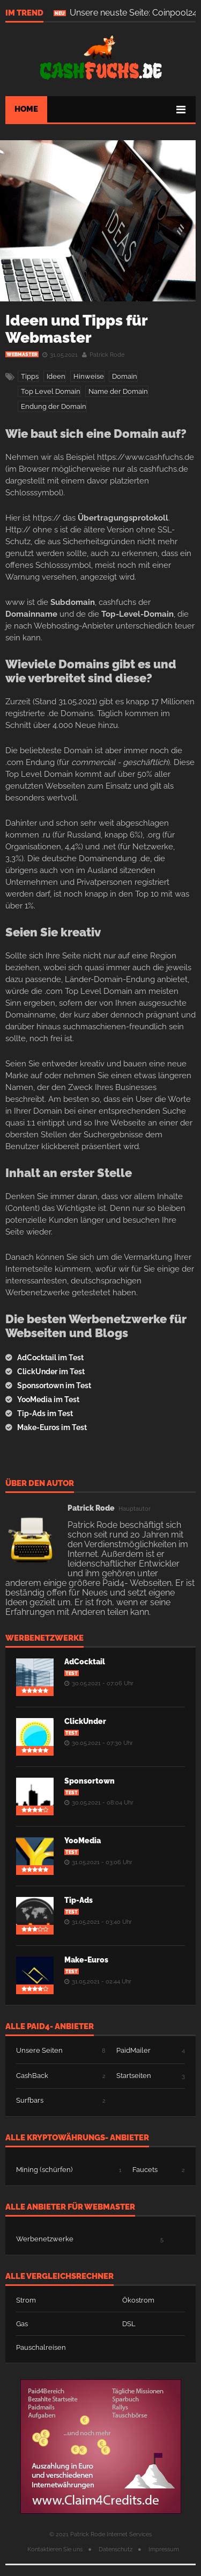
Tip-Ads (78, 1900)
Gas (22, 2323)
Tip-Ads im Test (45, 1413)
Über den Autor (39, 1484)
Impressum (163, 2549)
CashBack (32, 2075)
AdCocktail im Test (50, 1357)
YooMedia (82, 1840)
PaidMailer (133, 2050)
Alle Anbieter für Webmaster (70, 2207)
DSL (129, 2323)
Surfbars (29, 2100)
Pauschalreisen (41, 2347)
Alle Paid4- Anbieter (49, 2027)
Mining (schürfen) (44, 2169)
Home (26, 109)
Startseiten (133, 2075)
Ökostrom (138, 2300)
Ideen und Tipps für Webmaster (76, 329)
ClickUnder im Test (51, 1371)
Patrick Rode (107, 354)
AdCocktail (84, 1661)
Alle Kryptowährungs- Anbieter (77, 2138)
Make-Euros (86, 1960)
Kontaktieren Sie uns (55, 2549)
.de (101, 58)
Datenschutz (115, 2549)
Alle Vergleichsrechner (59, 2276)
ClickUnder (85, 1721)
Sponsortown (89, 1781)
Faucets (145, 2169)
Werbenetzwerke (44, 1638)
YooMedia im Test (48, 1399)
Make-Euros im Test (52, 1427)
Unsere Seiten (39, 2050)
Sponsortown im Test (54, 1385)
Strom (26, 2300)
